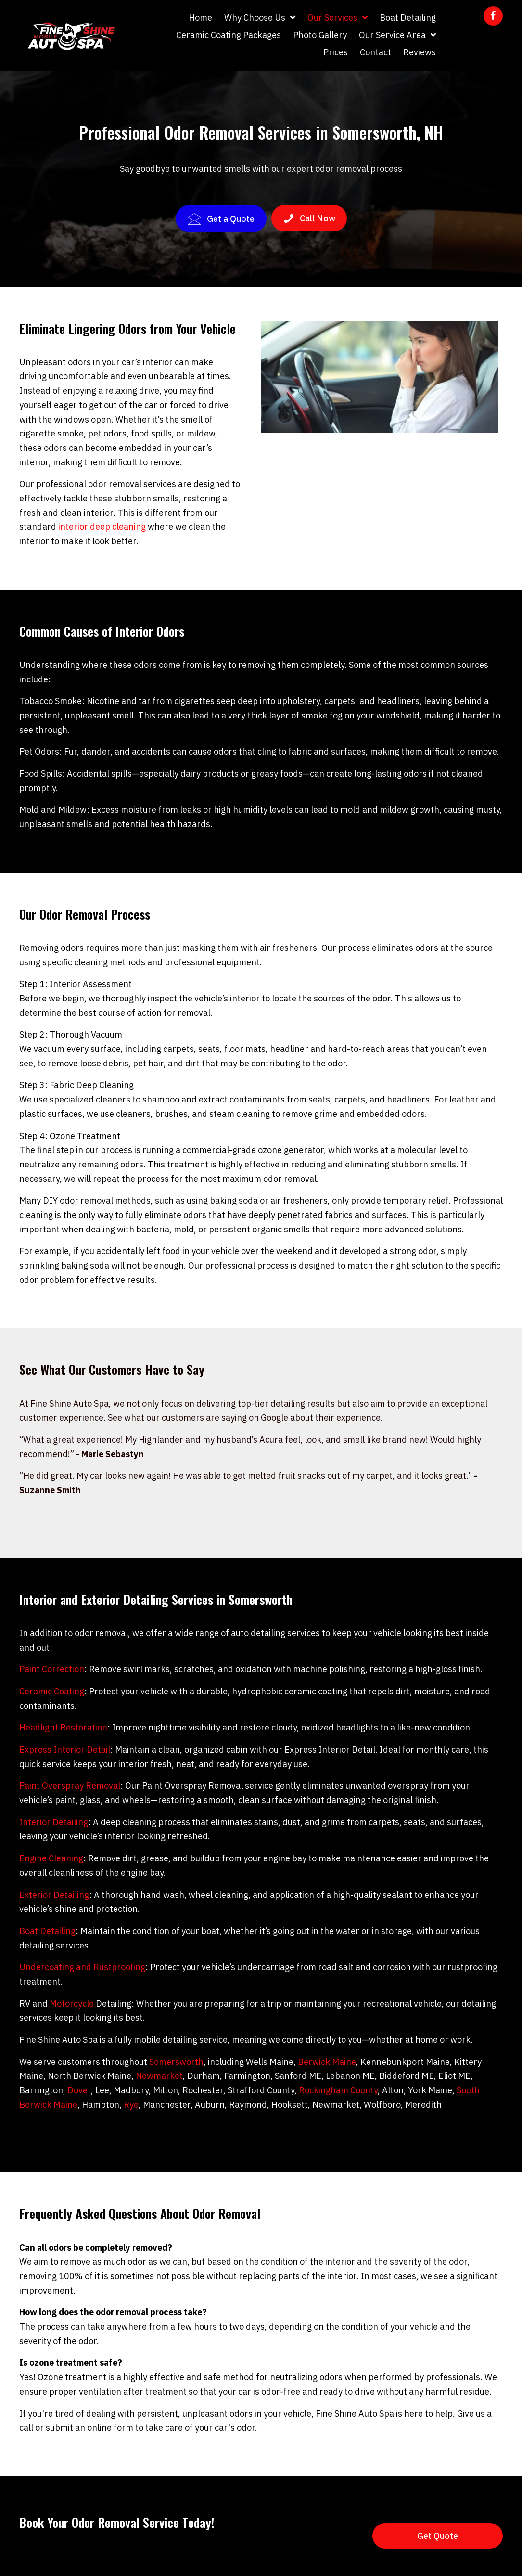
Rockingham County (338, 2090)
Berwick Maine (327, 2061)
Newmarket (159, 2075)
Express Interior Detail (64, 1749)
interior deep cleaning (102, 526)
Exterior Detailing (54, 1894)
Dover (79, 2090)
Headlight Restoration (63, 1727)
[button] (493, 16)
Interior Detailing (53, 1822)
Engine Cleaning (51, 1858)
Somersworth (176, 2061)
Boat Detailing (47, 1930)
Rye (131, 2104)
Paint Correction (51, 1669)
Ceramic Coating (51, 1691)
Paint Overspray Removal (69, 1785)
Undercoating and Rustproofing (82, 1967)
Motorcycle (72, 2003)
